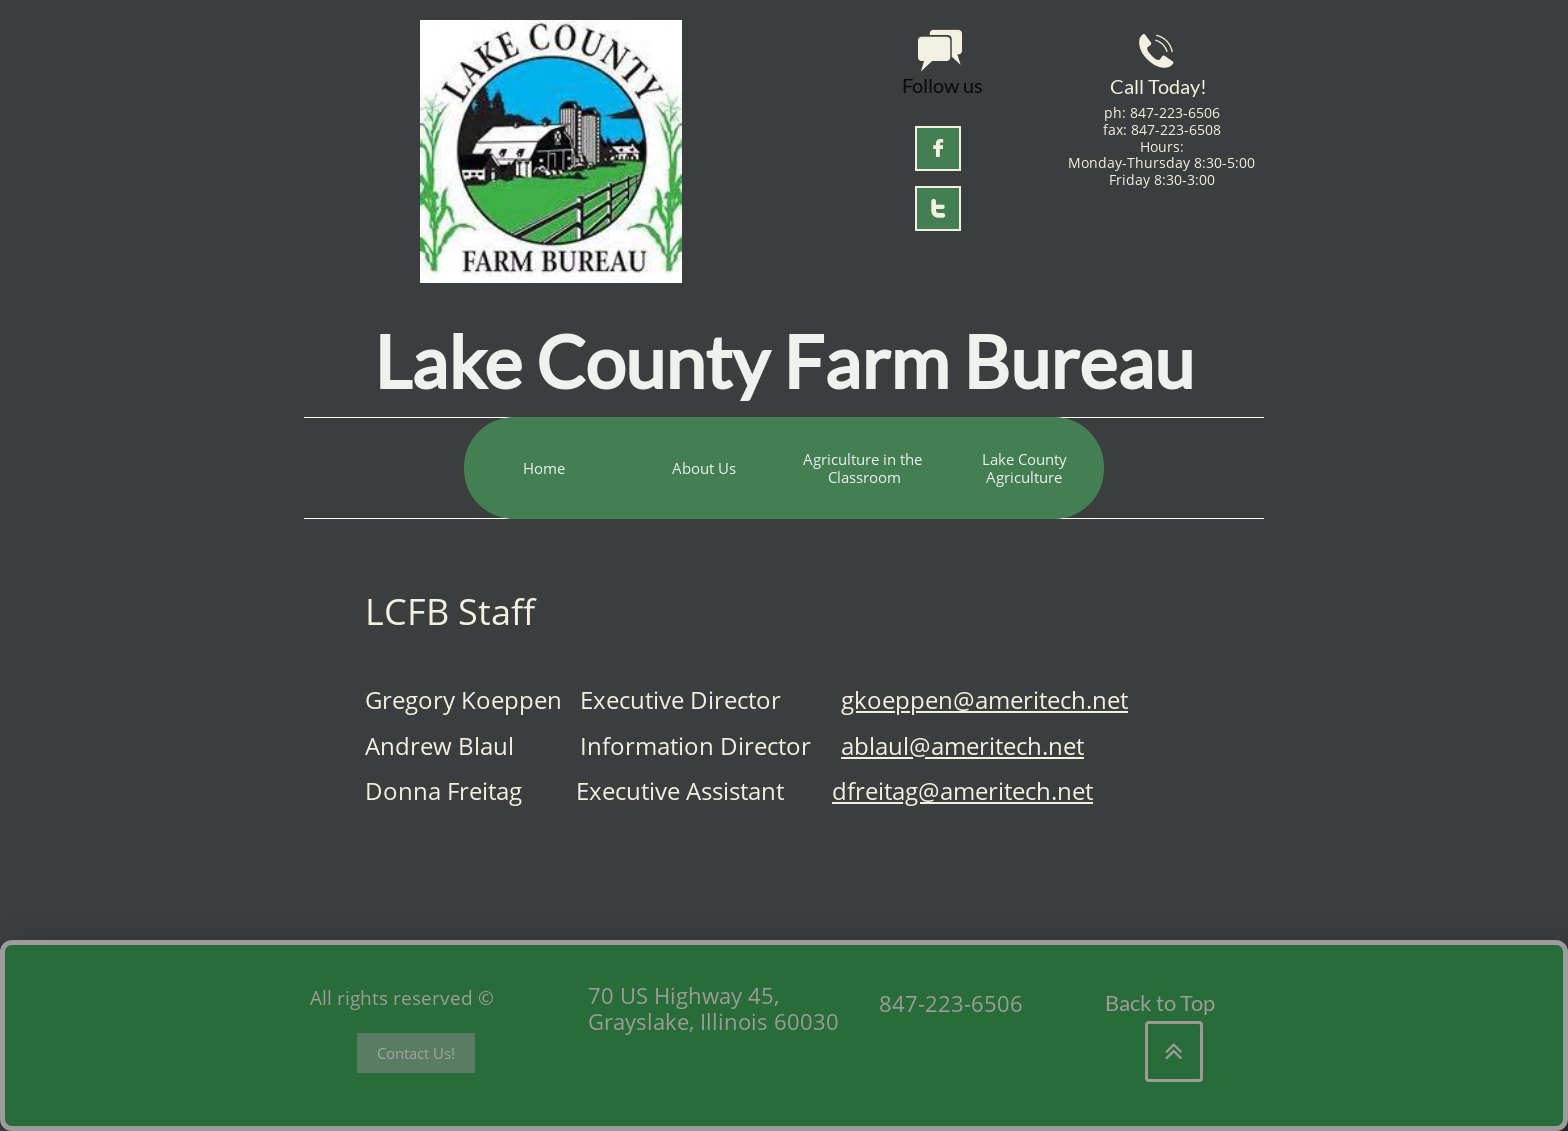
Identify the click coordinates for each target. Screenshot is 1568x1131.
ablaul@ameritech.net (962, 745)
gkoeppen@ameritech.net (984, 699)
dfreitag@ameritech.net (962, 790)
